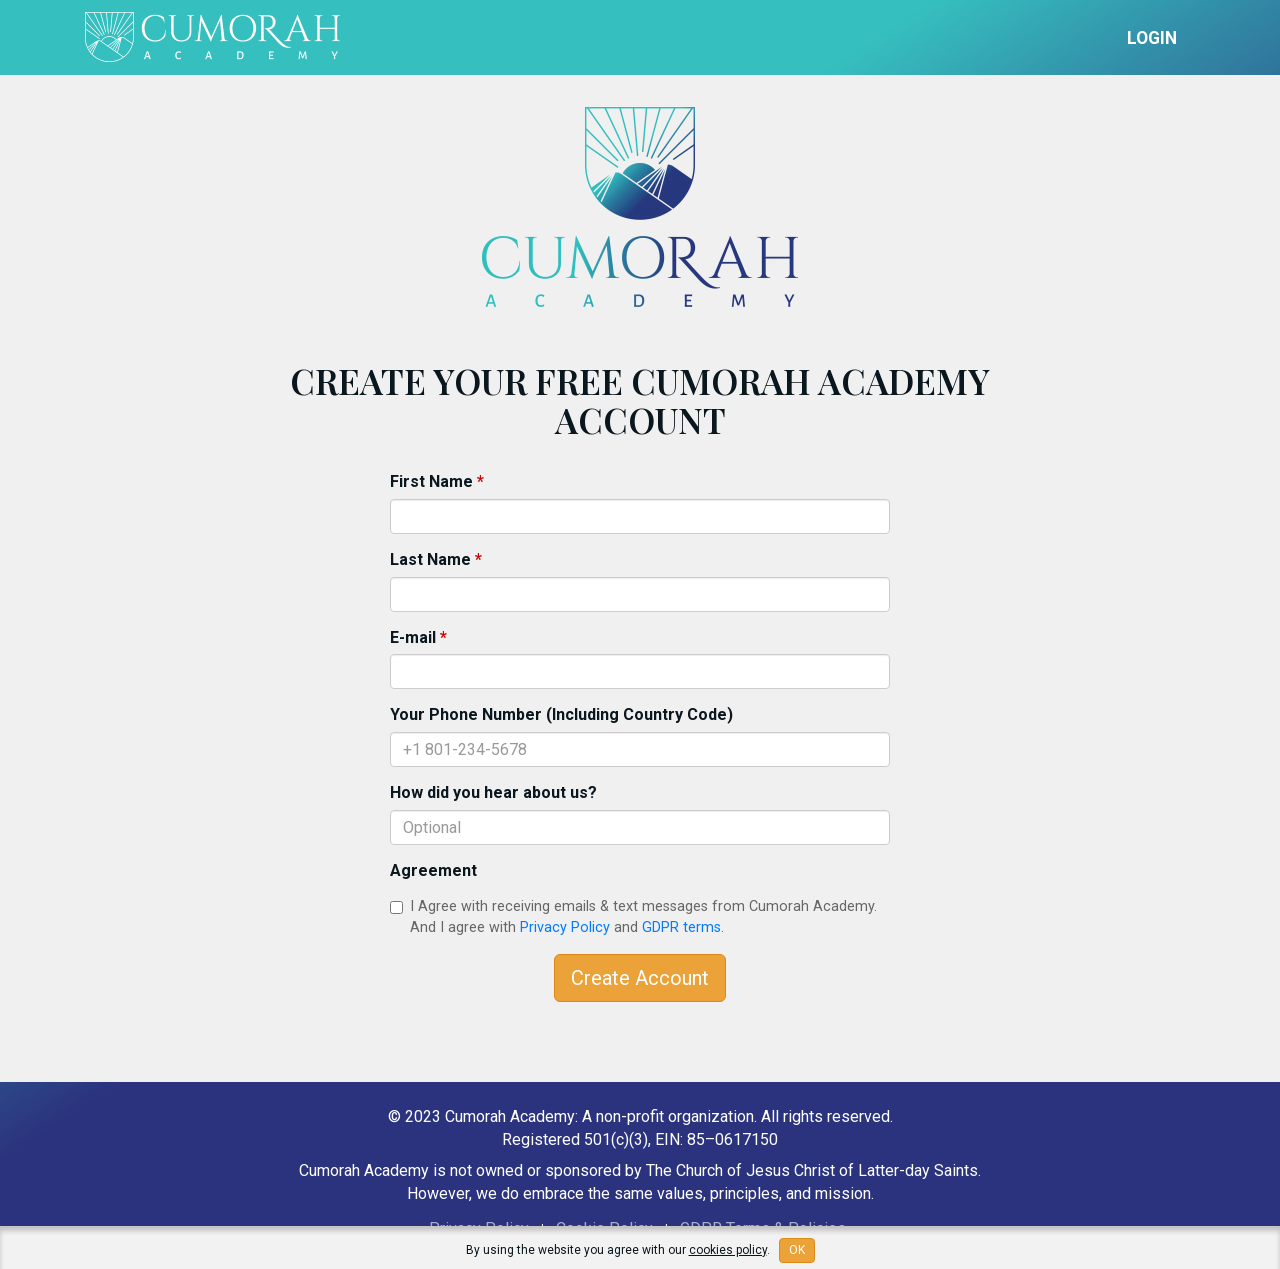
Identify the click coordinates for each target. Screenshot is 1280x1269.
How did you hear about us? (493, 792)
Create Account (640, 978)
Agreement (433, 870)
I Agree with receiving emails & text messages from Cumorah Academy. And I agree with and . (633, 917)
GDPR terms (681, 927)
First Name (437, 481)
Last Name (436, 559)
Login (1152, 38)
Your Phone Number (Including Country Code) (561, 714)
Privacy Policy (565, 927)
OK (797, 1250)
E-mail (418, 637)
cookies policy (728, 1250)
